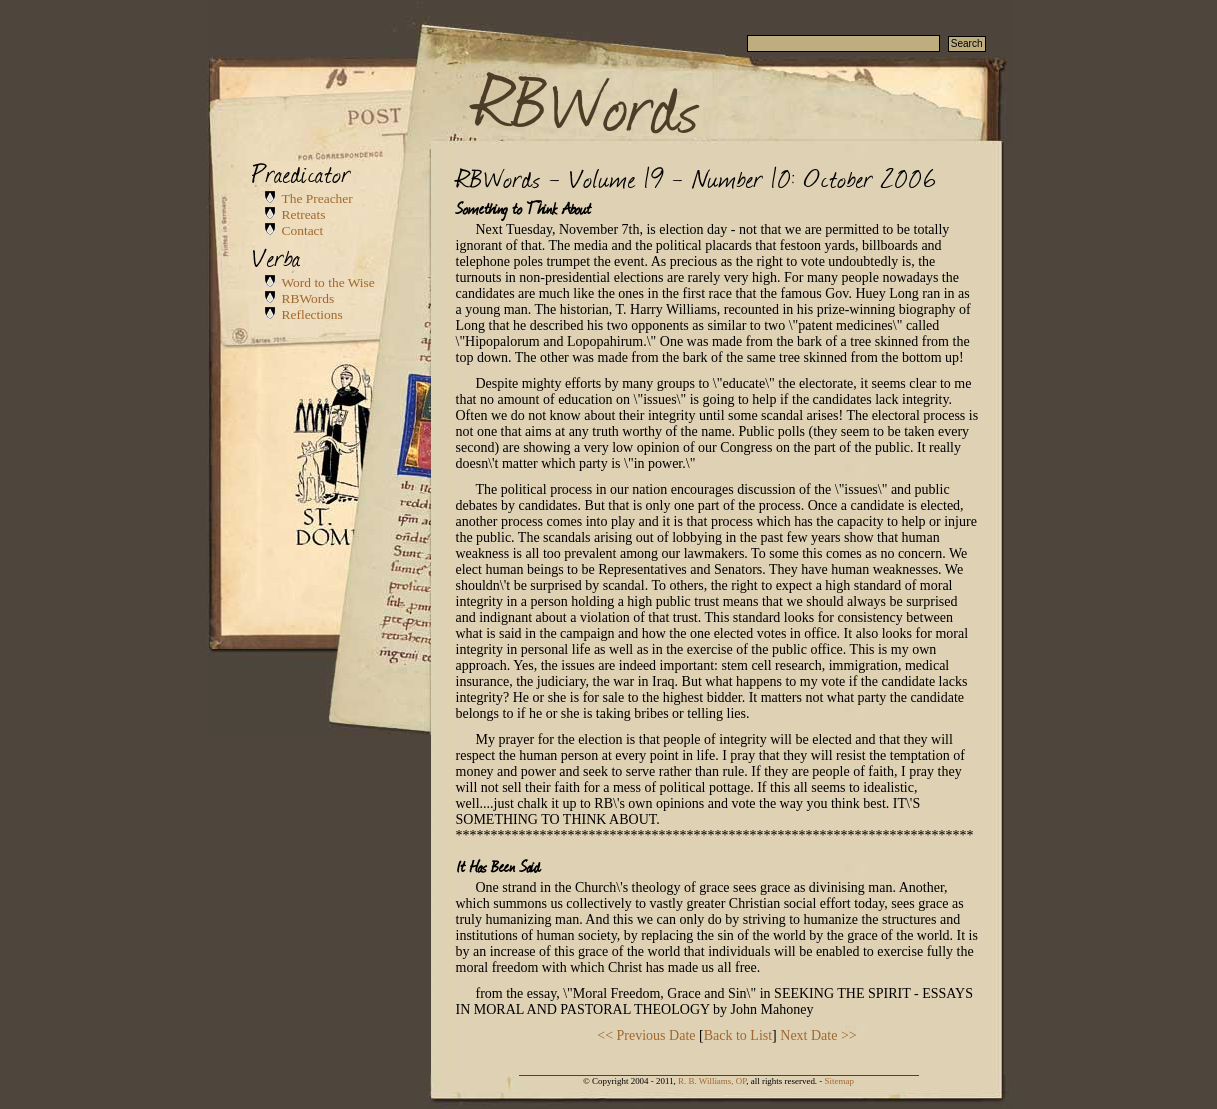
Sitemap (839, 1081)
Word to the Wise (328, 282)
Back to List (738, 1035)
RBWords (587, 102)
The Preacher (317, 198)
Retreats (304, 214)
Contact (303, 230)
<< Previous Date (646, 1035)
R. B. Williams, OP (712, 1081)
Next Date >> (818, 1035)
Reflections (312, 314)
